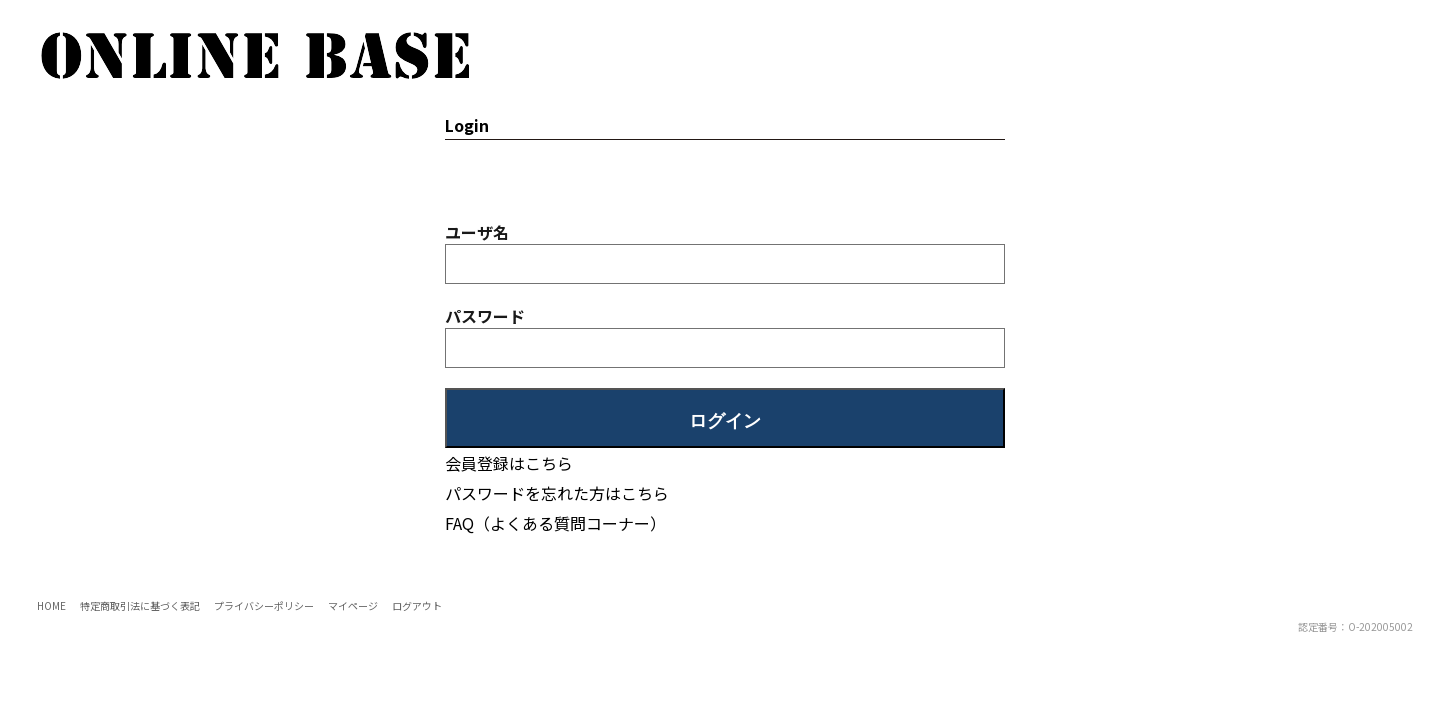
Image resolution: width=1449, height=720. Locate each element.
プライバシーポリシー (264, 605)
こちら (645, 493)
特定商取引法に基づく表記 (140, 605)
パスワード (485, 316)
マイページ (353, 605)
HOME (51, 605)
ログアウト (417, 605)
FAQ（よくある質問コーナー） (555, 523)
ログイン (725, 421)
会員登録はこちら (509, 463)
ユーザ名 (477, 232)
